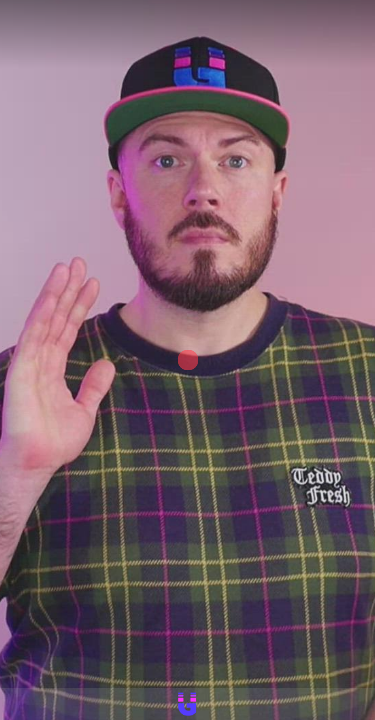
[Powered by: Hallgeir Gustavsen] (187, 704)
